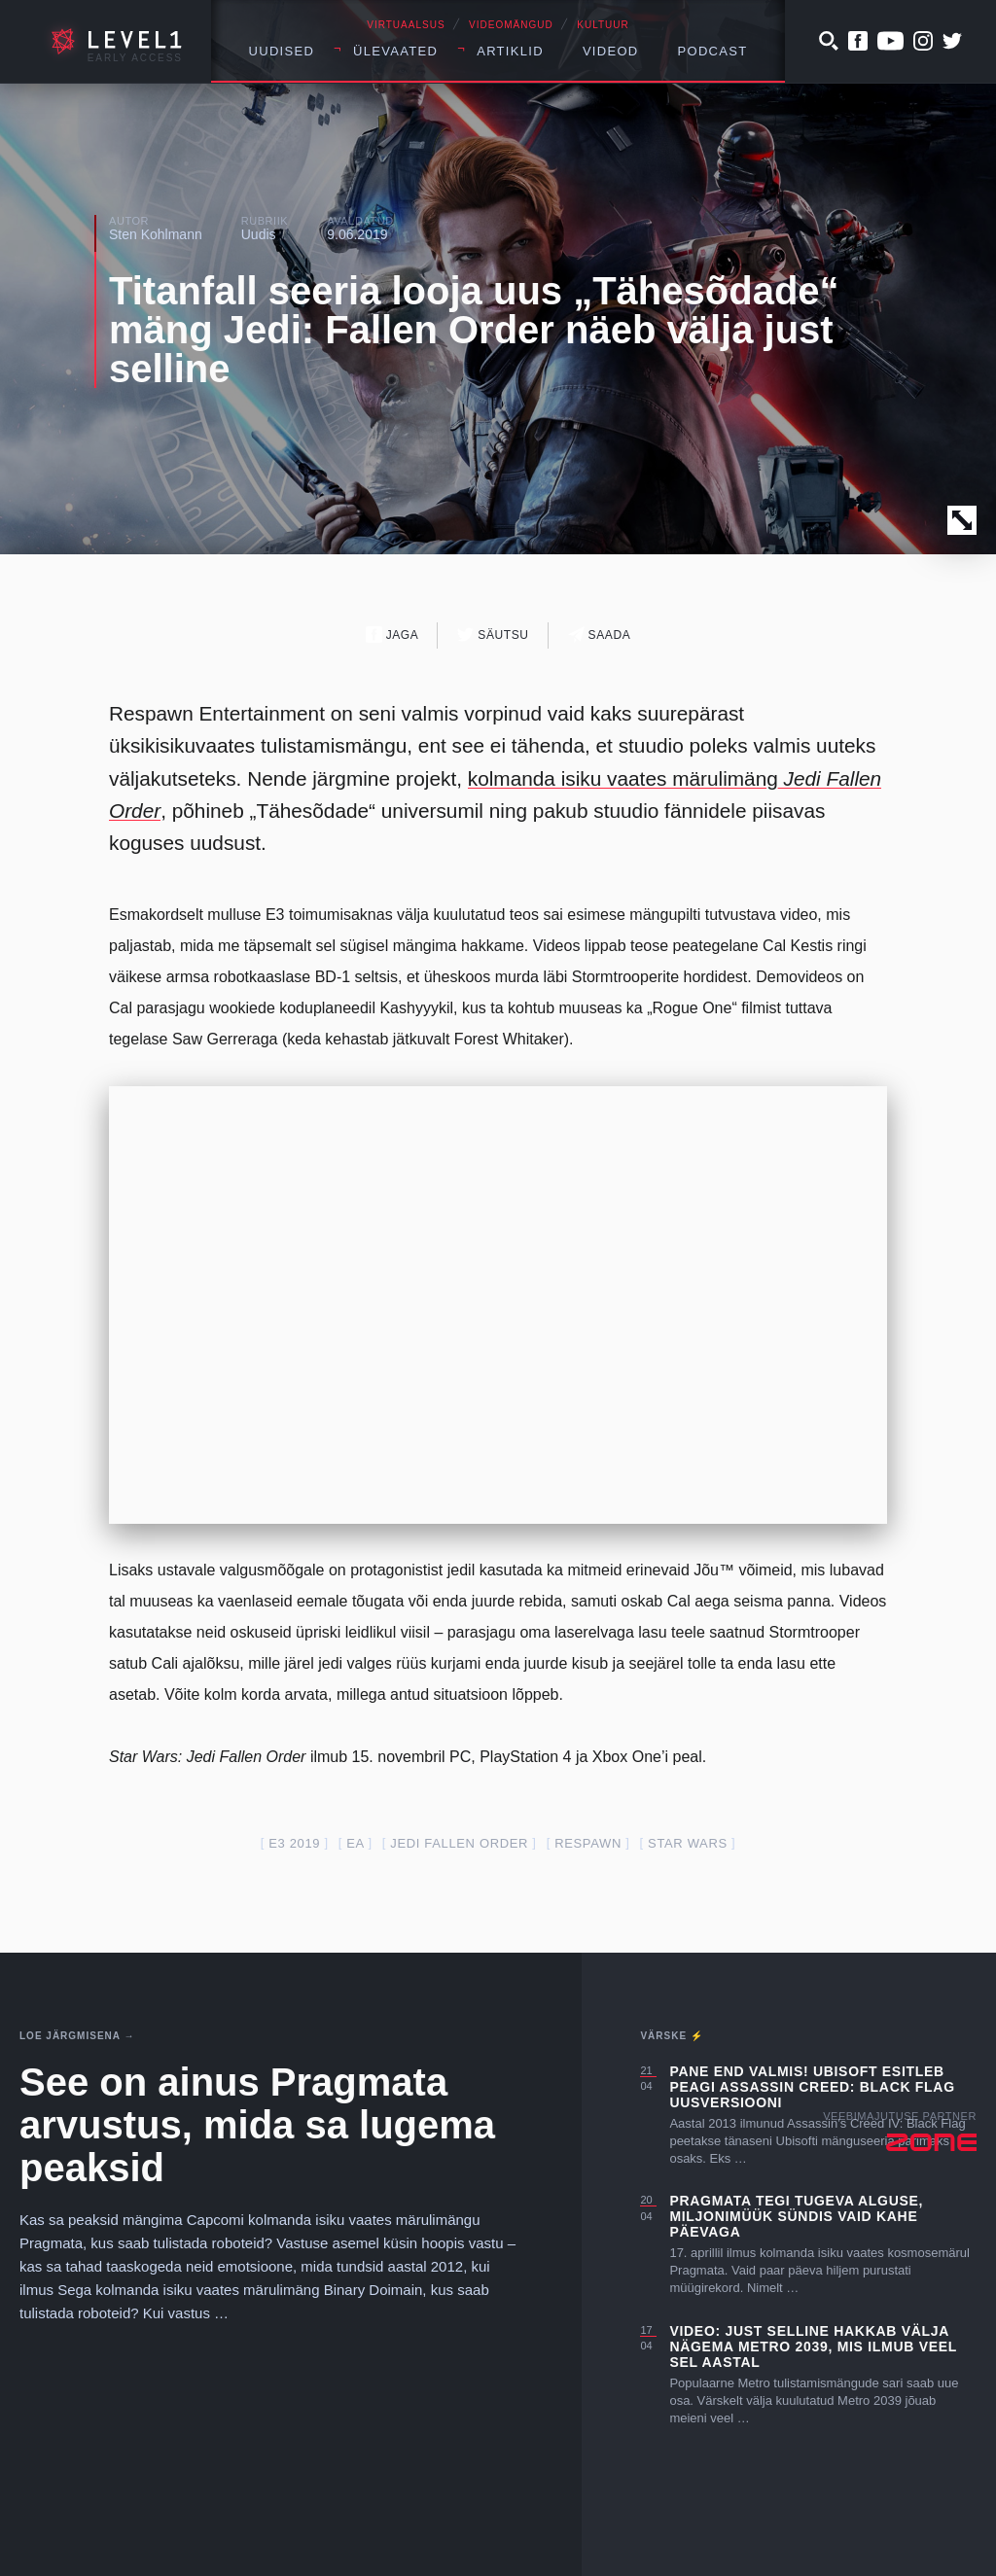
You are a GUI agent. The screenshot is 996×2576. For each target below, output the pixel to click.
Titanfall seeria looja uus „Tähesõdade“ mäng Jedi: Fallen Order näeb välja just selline (474, 329)
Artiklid (510, 51)
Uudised (282, 51)
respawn (588, 1843)
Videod (611, 51)
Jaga (392, 634)
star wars (688, 1843)
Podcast (713, 51)
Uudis (258, 234)
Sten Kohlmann (155, 234)
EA (355, 1843)
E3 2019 (294, 1843)
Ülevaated (395, 51)
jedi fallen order (459, 1843)
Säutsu (492, 634)
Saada (599, 634)
